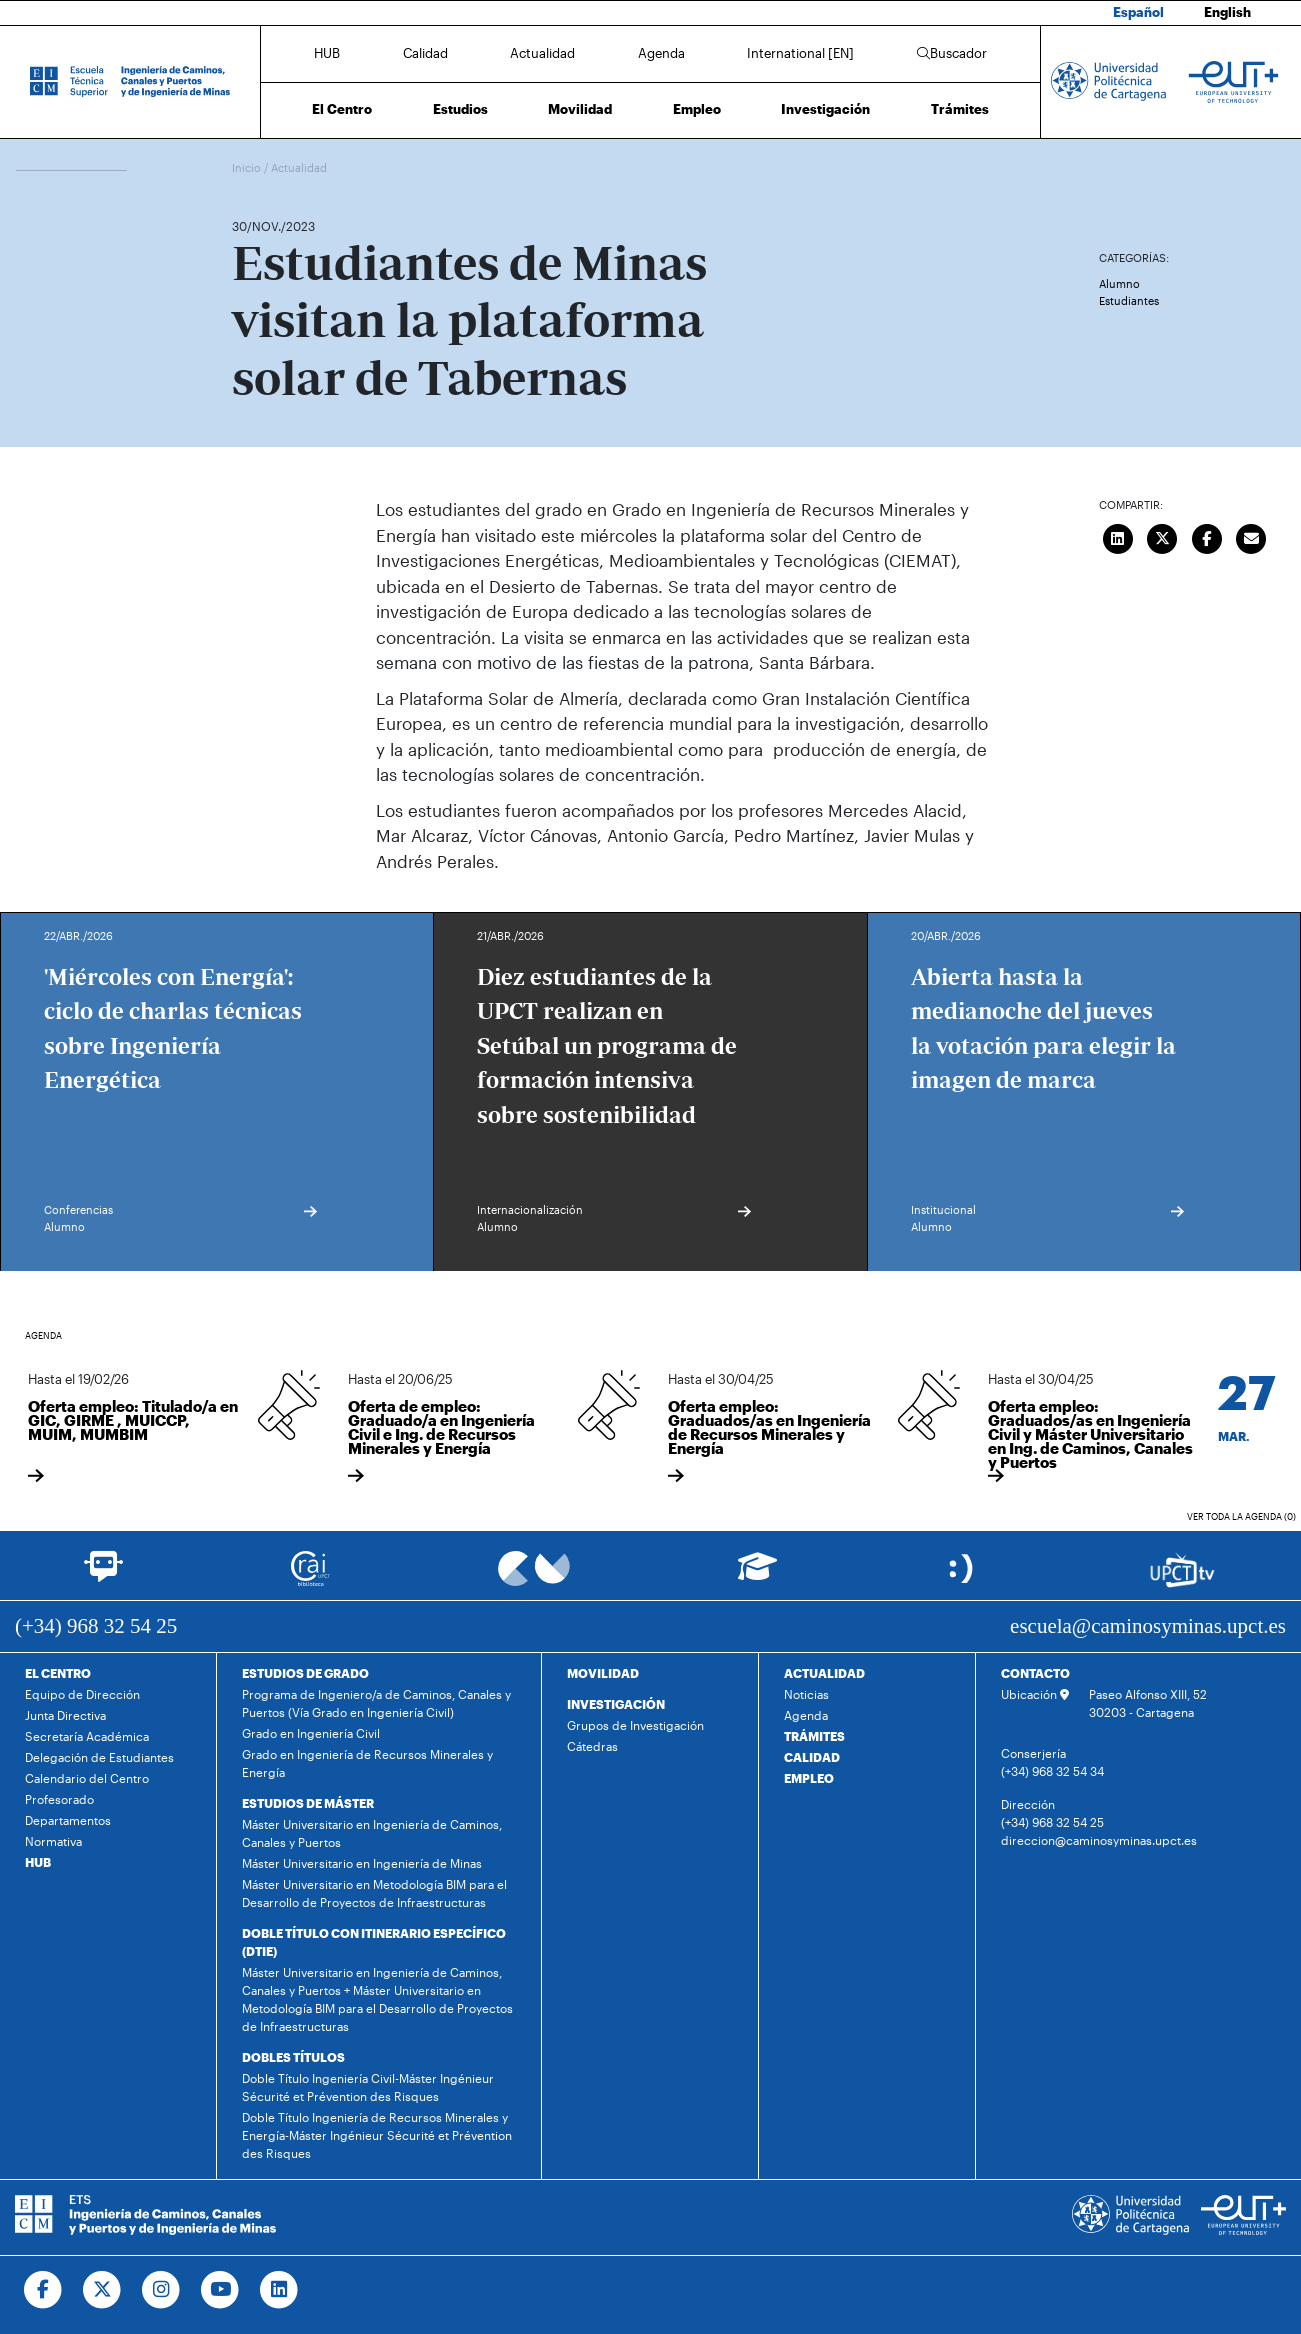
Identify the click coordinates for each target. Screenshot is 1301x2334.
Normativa (53, 1841)
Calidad (425, 53)
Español (1138, 12)
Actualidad (542, 53)
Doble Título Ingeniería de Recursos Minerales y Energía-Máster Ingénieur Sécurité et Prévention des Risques (377, 2135)
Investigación (825, 109)
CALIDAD (812, 1757)
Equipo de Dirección (82, 1694)
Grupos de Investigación (635, 1725)
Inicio (248, 167)
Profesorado (59, 1799)
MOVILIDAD (603, 1673)
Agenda (661, 53)
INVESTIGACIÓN (616, 1704)
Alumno (1119, 283)
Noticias (806, 1694)
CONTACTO (1035, 1673)
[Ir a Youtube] (220, 2290)
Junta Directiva (65, 1715)
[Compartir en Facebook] (1207, 536)
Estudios (460, 109)
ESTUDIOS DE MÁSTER (308, 1803)
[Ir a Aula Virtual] (757, 1575)
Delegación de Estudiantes (99, 1757)
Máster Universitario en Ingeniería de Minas (362, 1863)
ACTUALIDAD (824, 1673)
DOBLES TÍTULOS (293, 2057)
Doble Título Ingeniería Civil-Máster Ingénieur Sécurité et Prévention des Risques (368, 2087)
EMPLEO (809, 1778)
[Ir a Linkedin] (279, 2290)
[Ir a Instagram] (161, 2290)
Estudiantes (1129, 300)
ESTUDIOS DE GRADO (305, 1673)
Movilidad (580, 109)
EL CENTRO (58, 1673)
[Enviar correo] (1252, 536)
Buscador (952, 53)
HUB (327, 53)
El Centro (342, 109)
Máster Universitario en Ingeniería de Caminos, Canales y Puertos (372, 1833)
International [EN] (800, 53)
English (1227, 12)
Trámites (960, 109)
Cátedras (592, 1746)
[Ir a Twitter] (102, 2290)
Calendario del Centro (87, 1778)
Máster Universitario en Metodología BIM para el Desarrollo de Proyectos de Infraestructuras (374, 1893)
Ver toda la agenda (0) (1241, 1516)
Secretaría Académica (87, 1736)
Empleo (697, 109)
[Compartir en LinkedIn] (1118, 536)
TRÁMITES (814, 1736)
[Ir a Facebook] (43, 2290)
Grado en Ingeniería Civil (311, 1733)
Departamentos (68, 1820)
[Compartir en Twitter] (1163, 536)
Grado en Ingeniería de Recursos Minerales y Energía (367, 1763)
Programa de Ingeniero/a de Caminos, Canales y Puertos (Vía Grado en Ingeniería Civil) (376, 1703)
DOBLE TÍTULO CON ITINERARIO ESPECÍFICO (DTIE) (374, 1942)
